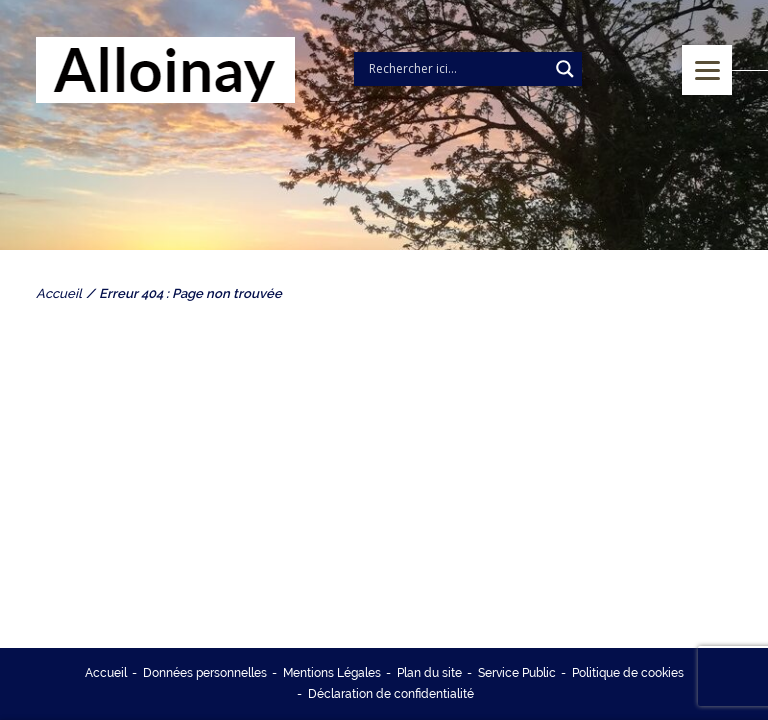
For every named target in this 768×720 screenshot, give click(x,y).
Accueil (106, 673)
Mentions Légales (332, 673)
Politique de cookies (628, 673)
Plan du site (429, 673)
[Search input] (456, 69)
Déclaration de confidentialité (391, 694)
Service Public (517, 673)
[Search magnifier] (565, 69)
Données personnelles (205, 673)
